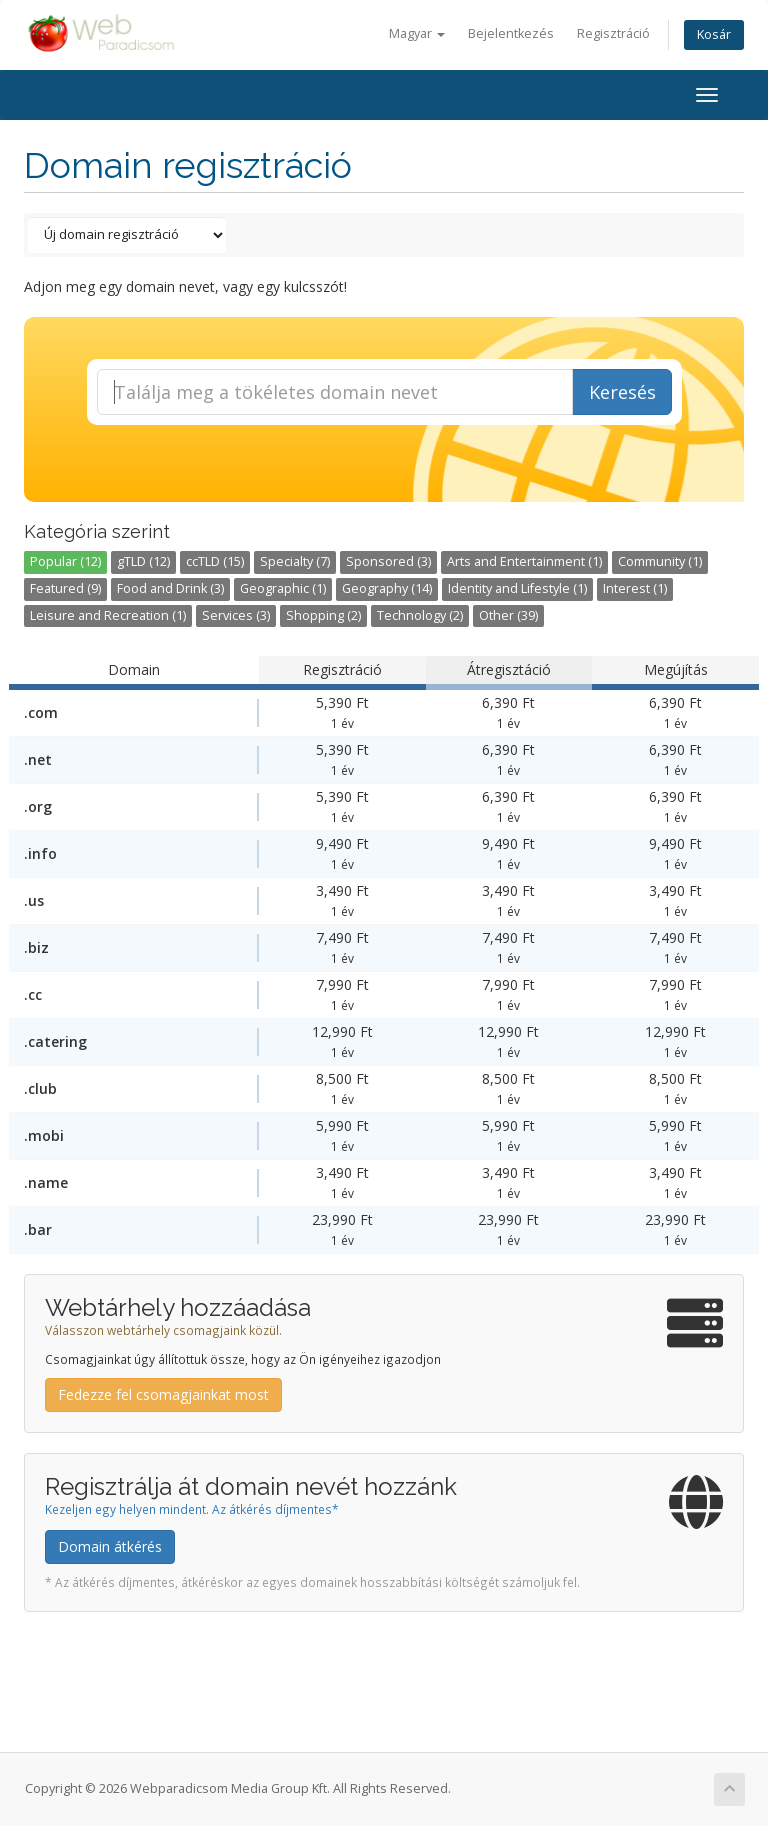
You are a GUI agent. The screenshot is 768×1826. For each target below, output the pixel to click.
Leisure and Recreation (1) (108, 615)
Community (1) (660, 561)
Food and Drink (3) (170, 588)
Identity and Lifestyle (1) (517, 588)
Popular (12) (65, 561)
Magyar (417, 33)
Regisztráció (613, 33)
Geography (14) (387, 588)
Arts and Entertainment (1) (524, 561)
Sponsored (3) (388, 561)
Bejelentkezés (511, 33)
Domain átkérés (110, 1546)
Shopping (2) (323, 615)
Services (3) (236, 615)
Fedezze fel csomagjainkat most (163, 1394)
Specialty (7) (295, 561)
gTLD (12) (143, 561)
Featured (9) (65, 588)
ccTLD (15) (215, 561)
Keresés (622, 392)
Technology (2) (420, 615)
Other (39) (508, 615)
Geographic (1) (283, 588)
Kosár (714, 34)
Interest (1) (635, 588)
